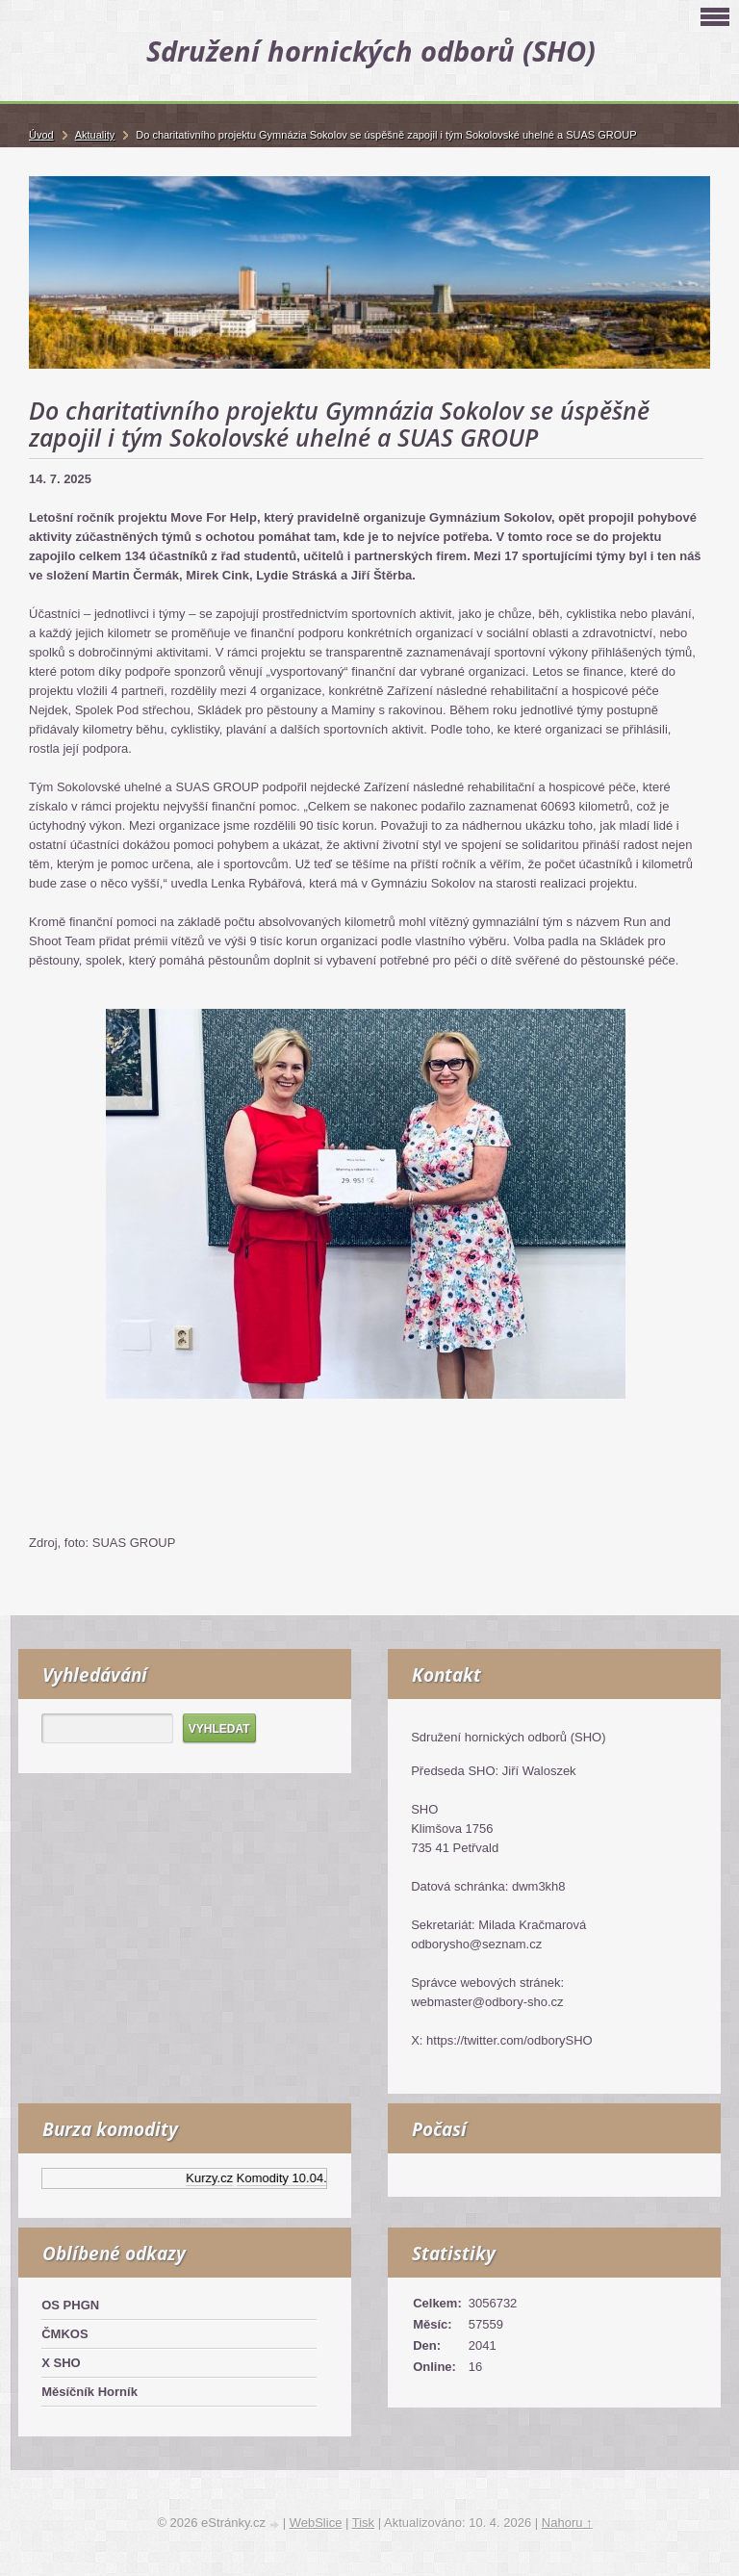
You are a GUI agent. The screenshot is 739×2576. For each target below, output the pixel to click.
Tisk (363, 2522)
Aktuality (95, 135)
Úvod (41, 135)
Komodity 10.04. (287, 2178)
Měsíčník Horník (89, 2391)
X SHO (60, 2363)
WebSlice (316, 2522)
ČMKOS (64, 2334)
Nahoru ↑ (567, 2522)
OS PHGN (70, 2305)
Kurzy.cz (215, 2178)
